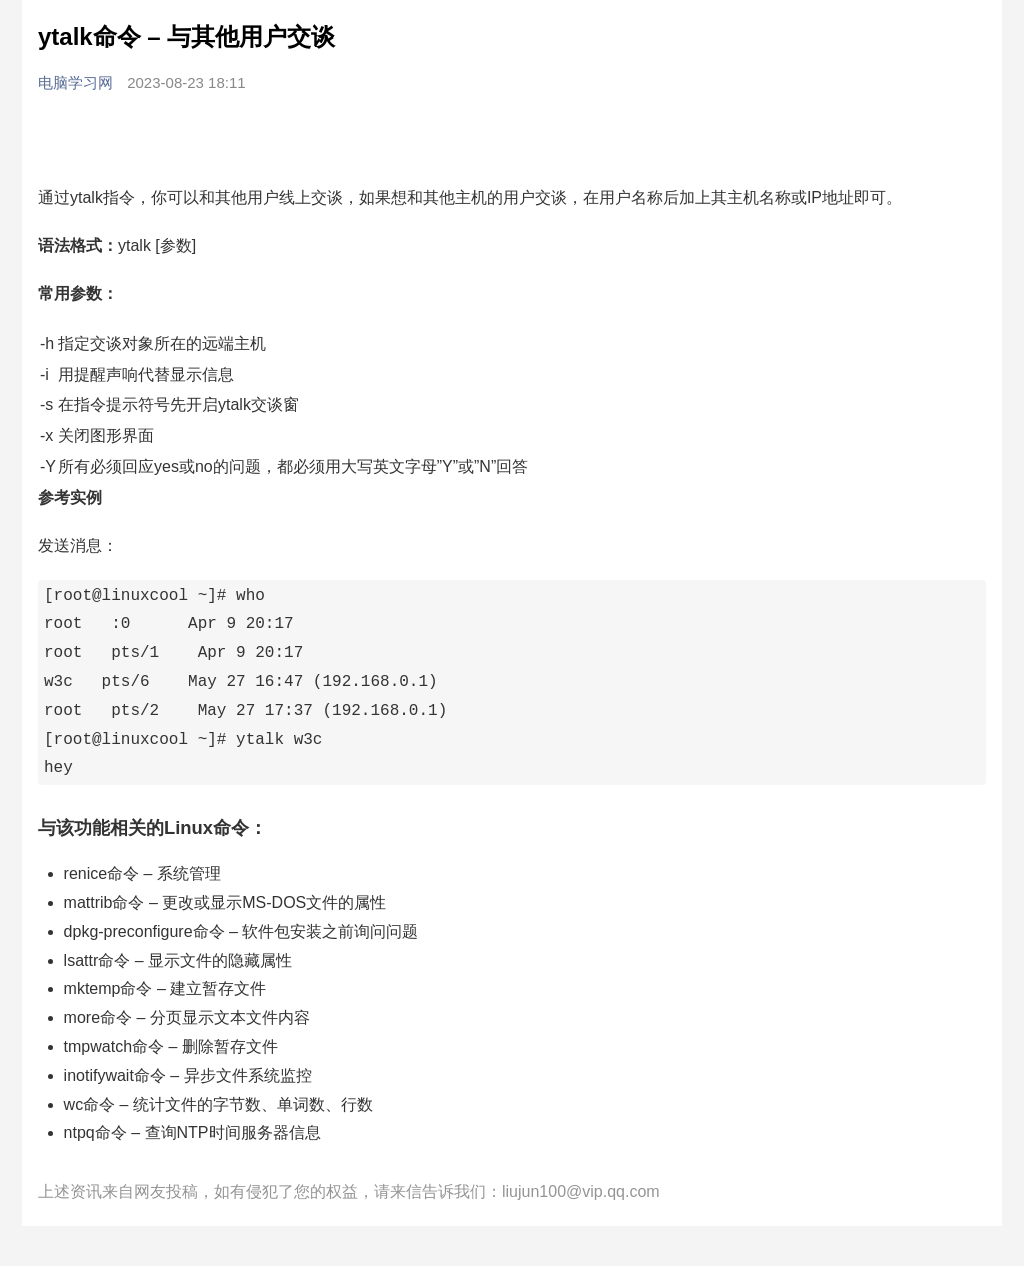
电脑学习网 (77, 82)
